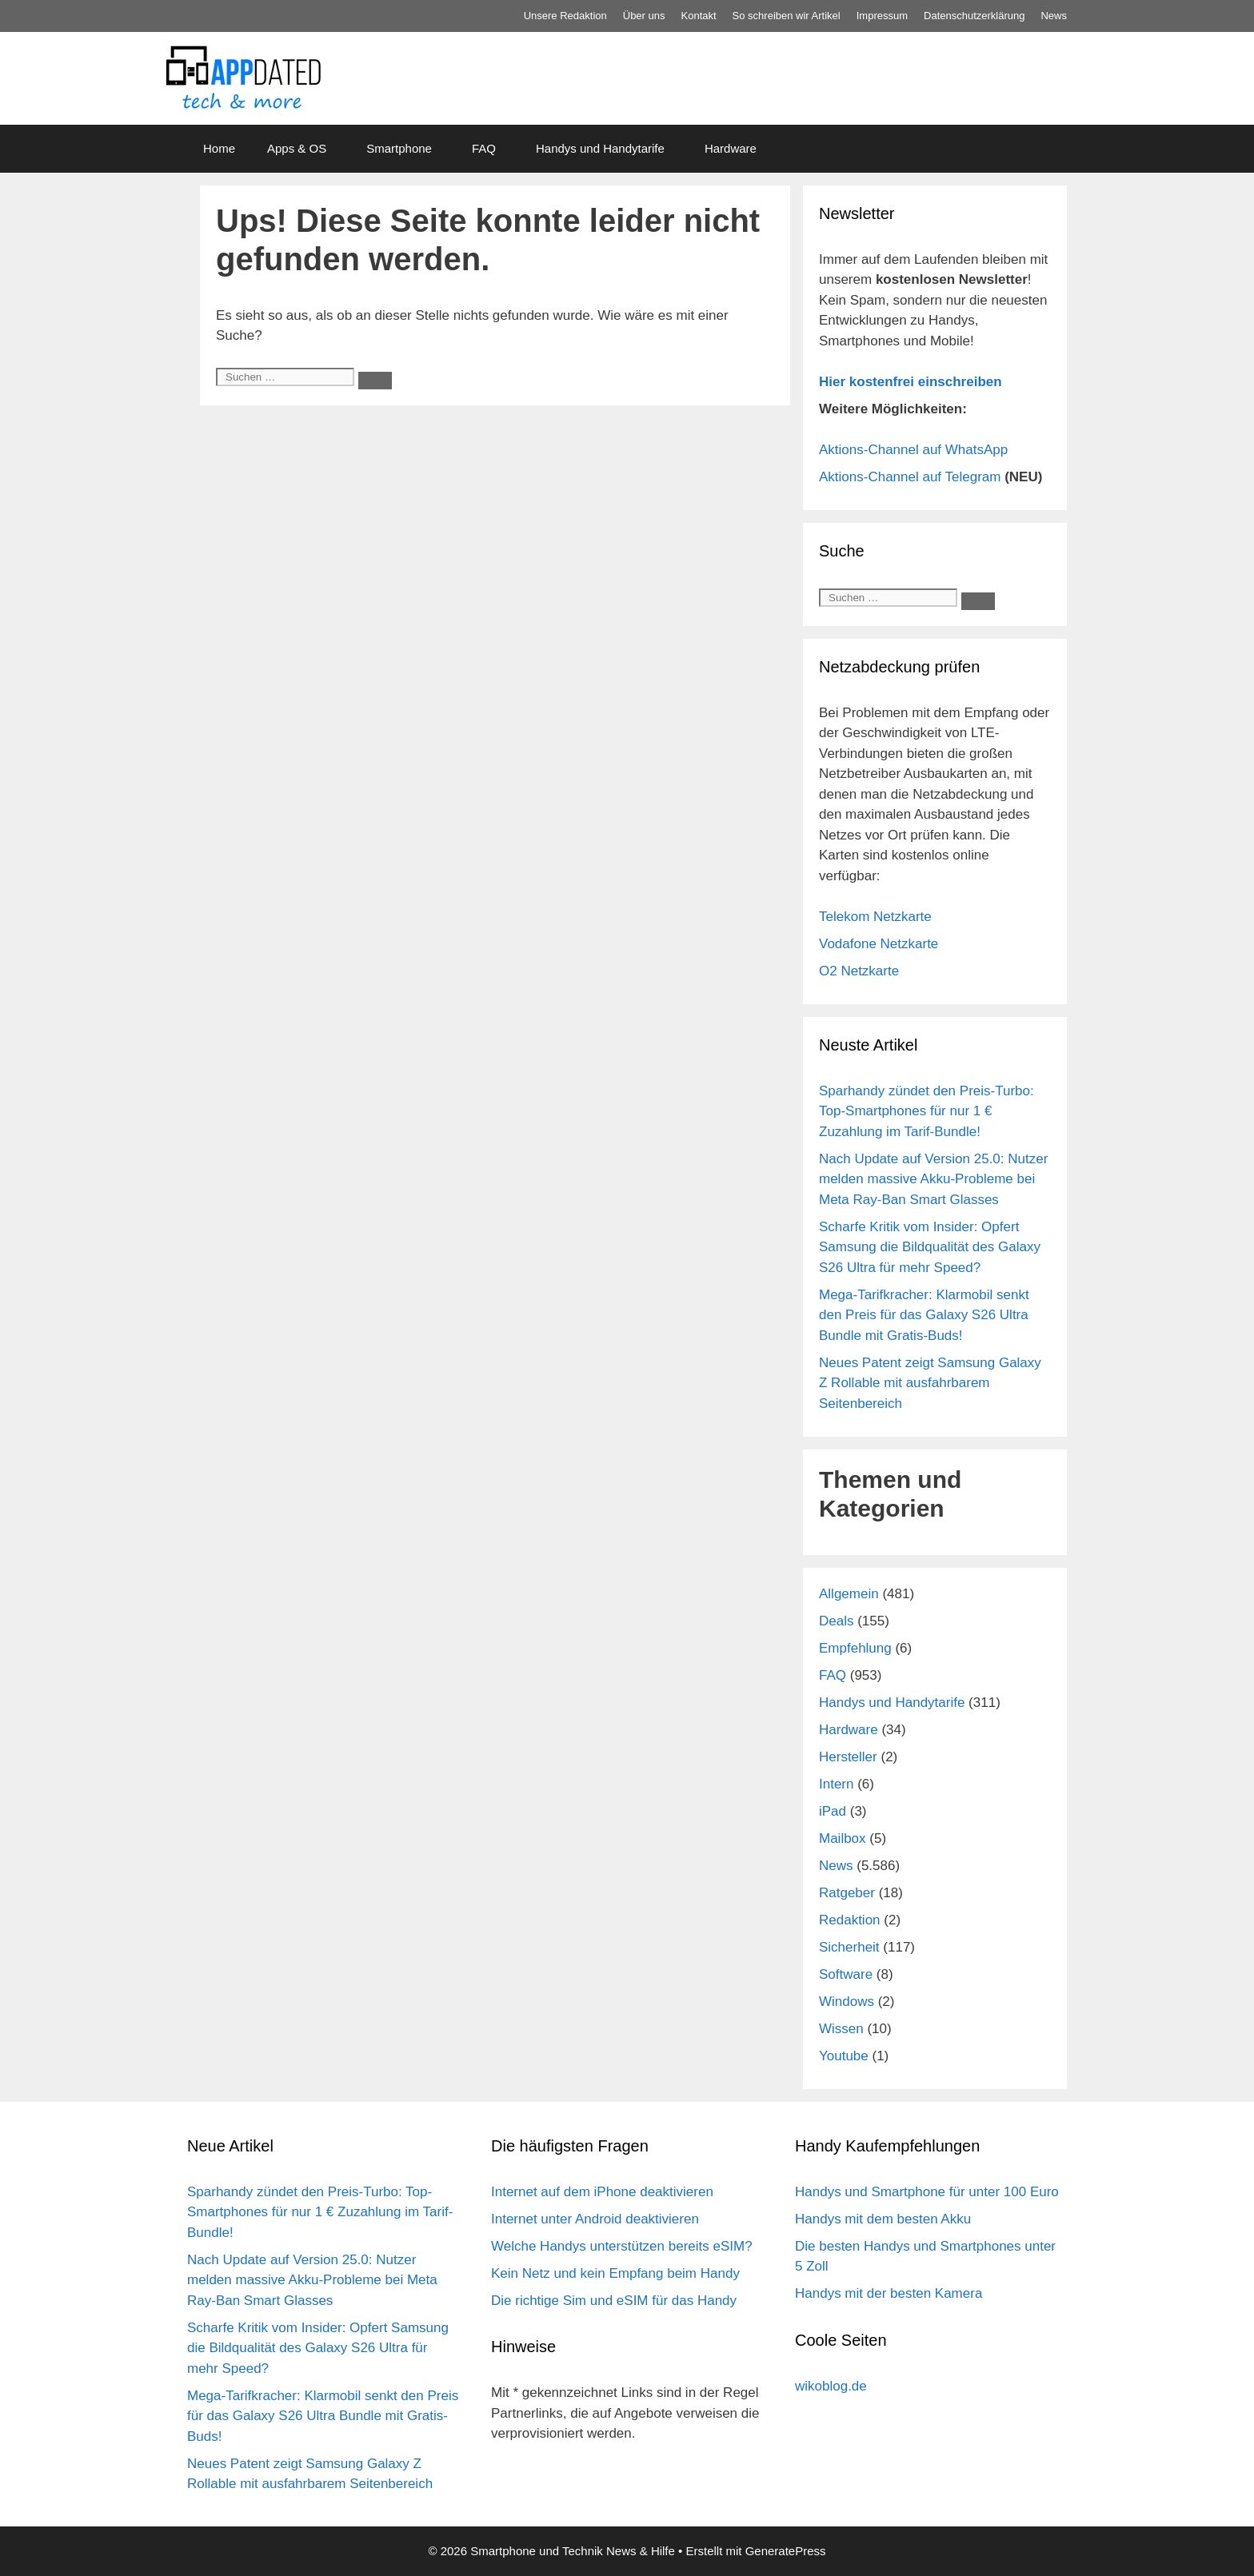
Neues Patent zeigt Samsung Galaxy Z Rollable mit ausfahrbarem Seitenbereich (930, 1383)
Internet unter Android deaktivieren (595, 2219)
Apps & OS (296, 148)
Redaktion (850, 1920)
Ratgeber (847, 1892)
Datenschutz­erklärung (974, 16)
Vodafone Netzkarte (878, 943)
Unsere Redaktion (565, 16)
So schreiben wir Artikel (787, 16)
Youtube (844, 2056)
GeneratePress (785, 2551)
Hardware (731, 148)
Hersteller (848, 1757)
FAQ (484, 148)
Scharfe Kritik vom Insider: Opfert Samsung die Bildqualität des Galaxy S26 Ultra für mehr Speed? (929, 1247)
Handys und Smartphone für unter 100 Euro (927, 2191)
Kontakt (699, 16)
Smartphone (399, 148)
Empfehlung (855, 1648)
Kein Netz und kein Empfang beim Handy (615, 2273)
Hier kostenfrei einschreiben (910, 381)
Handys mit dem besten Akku (883, 2219)
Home (219, 148)
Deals (836, 1621)
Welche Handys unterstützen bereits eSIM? (622, 2246)
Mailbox (842, 1838)
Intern (836, 1784)
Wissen (841, 2028)
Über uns (644, 16)
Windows (846, 2001)
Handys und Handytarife (600, 148)
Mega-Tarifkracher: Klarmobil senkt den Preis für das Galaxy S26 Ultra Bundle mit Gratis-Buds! (924, 1315)
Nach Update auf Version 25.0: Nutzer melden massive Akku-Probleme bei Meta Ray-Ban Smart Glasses (933, 1179)
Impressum (882, 16)
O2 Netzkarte (859, 971)
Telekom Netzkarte (875, 916)
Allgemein (849, 1593)
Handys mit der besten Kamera (888, 2293)
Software (846, 1974)
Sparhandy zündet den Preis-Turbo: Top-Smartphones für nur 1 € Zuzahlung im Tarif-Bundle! (926, 1111)
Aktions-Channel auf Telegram (909, 476)
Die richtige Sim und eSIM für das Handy (614, 2300)
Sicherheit (849, 1947)
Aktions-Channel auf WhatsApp (913, 449)
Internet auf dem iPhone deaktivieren (602, 2191)
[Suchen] (375, 380)
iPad (832, 1811)
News (1053, 16)
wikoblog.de (831, 2386)
